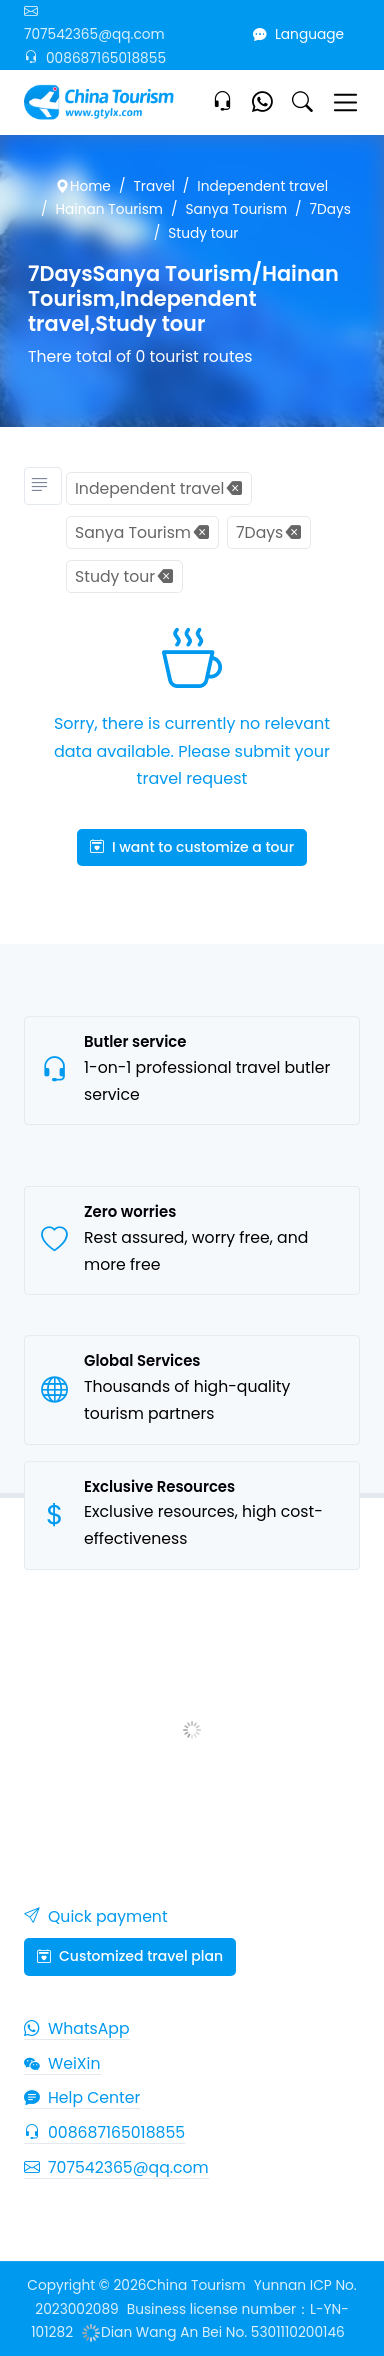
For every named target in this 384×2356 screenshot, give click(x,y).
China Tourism (196, 2285)
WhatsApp (77, 2028)
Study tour (203, 233)
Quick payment (96, 1916)
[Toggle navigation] (345, 102)
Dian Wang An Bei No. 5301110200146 (213, 2332)
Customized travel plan (130, 1956)
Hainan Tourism (109, 209)
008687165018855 (95, 58)
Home (83, 186)
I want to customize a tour (192, 847)
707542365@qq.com (116, 2167)
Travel (153, 186)
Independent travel (262, 186)
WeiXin (62, 2063)
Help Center (82, 2097)
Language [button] (298, 34)
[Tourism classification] (43, 486)
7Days (330, 209)
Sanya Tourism (237, 209)
